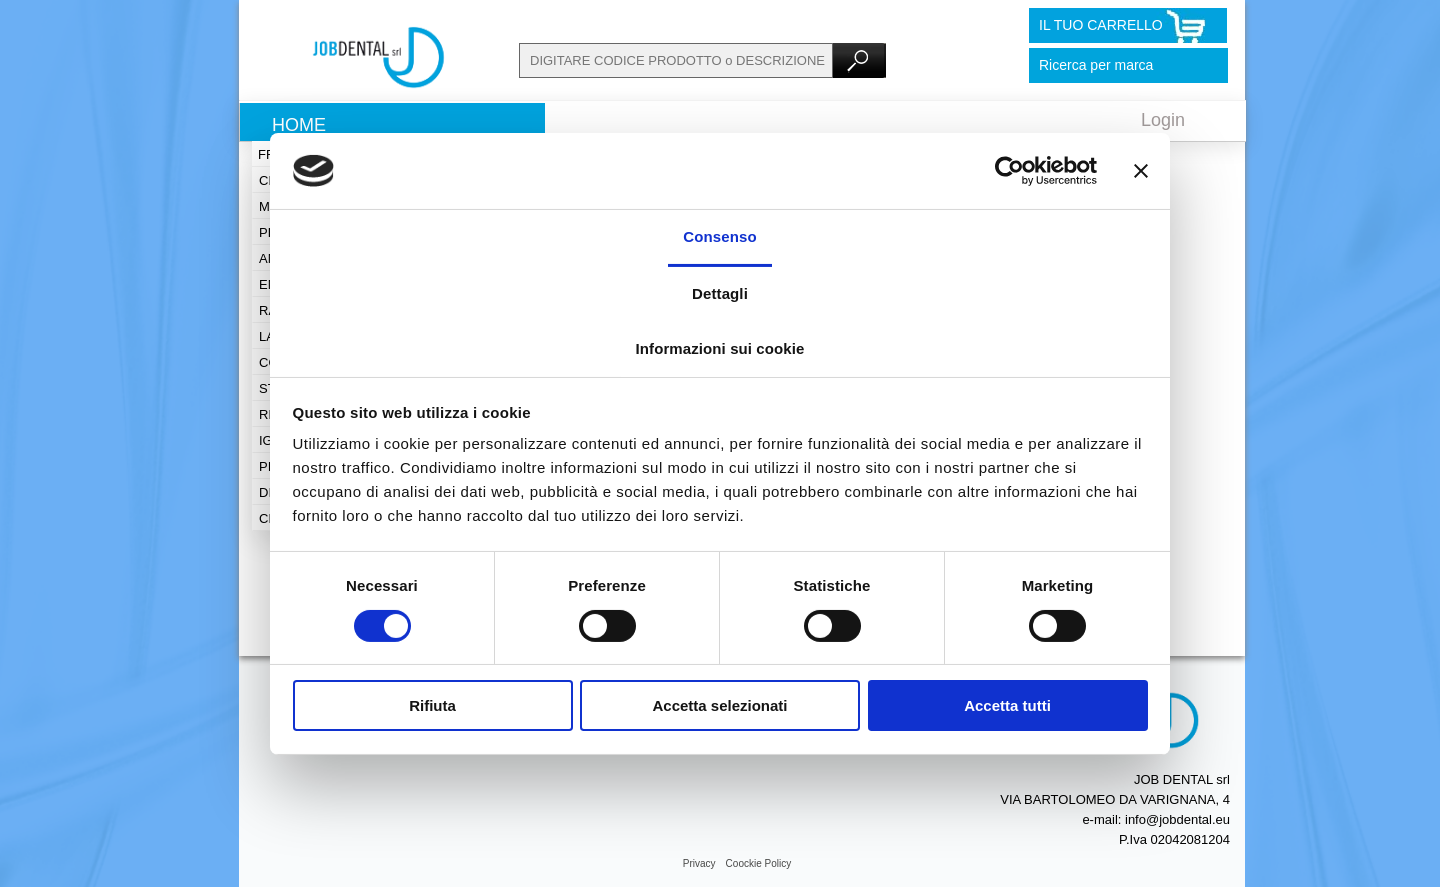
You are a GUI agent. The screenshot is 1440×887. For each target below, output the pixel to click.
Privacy (699, 863)
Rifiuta (432, 705)
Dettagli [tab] (720, 293)
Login (1163, 120)
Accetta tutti (1007, 705)
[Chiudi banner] (1141, 171)
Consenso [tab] (719, 236)
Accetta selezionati (719, 705)
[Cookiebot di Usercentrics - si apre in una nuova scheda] (1009, 171)
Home (299, 125)
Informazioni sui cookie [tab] (720, 348)
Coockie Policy (759, 863)
